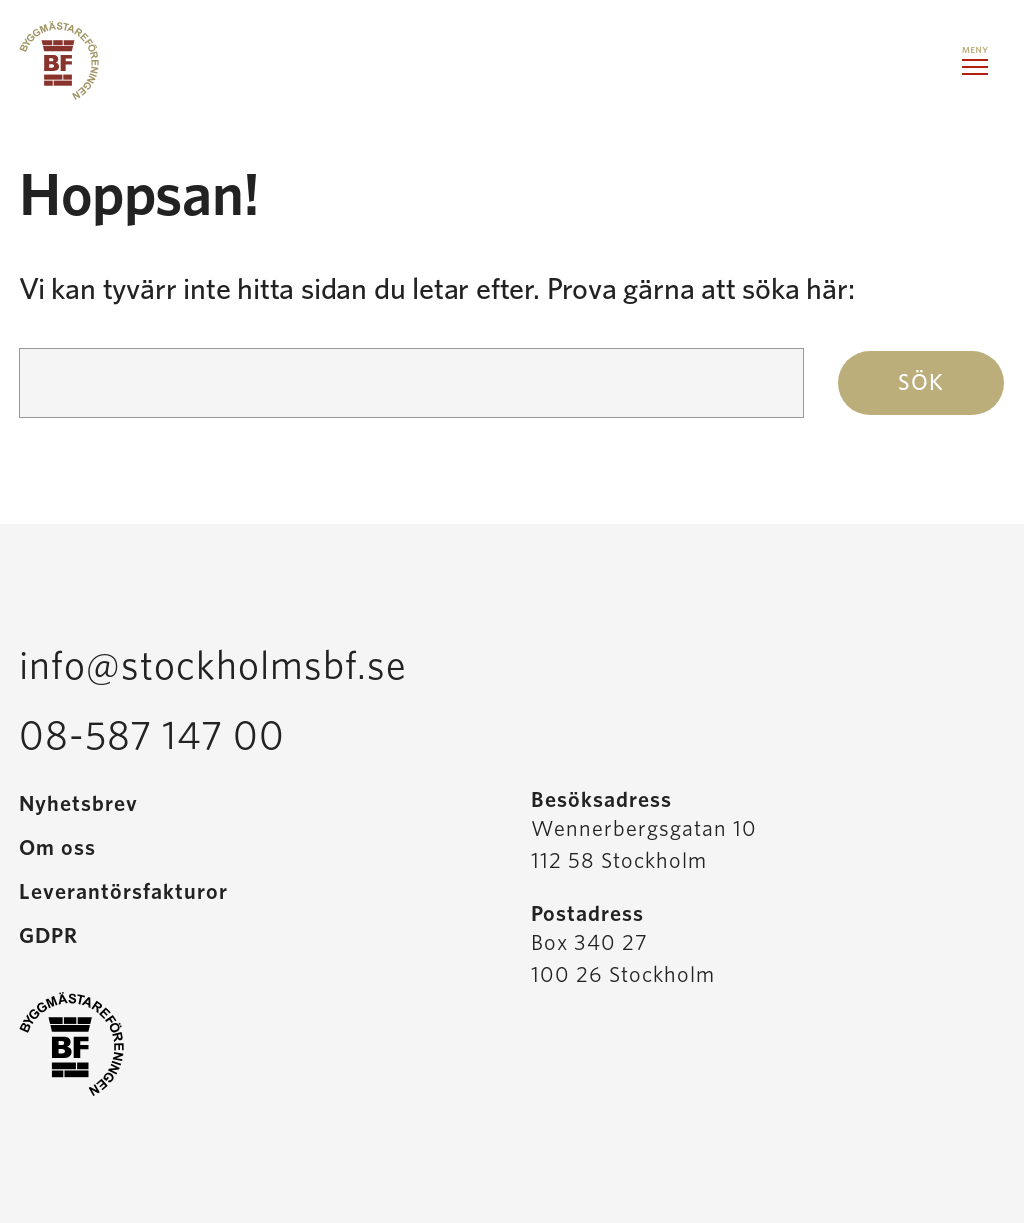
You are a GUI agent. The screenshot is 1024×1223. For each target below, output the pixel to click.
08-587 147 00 (152, 737)
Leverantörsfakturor (123, 892)
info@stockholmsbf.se (213, 667)
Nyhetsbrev (78, 804)
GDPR (48, 936)
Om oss (57, 848)
